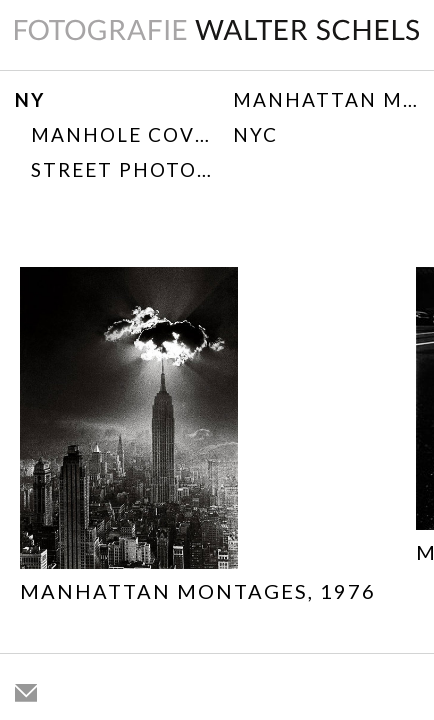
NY (30, 99)
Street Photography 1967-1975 (121, 169)
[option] (198, 439)
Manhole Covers (121, 134)
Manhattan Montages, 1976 (326, 99)
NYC (255, 134)
